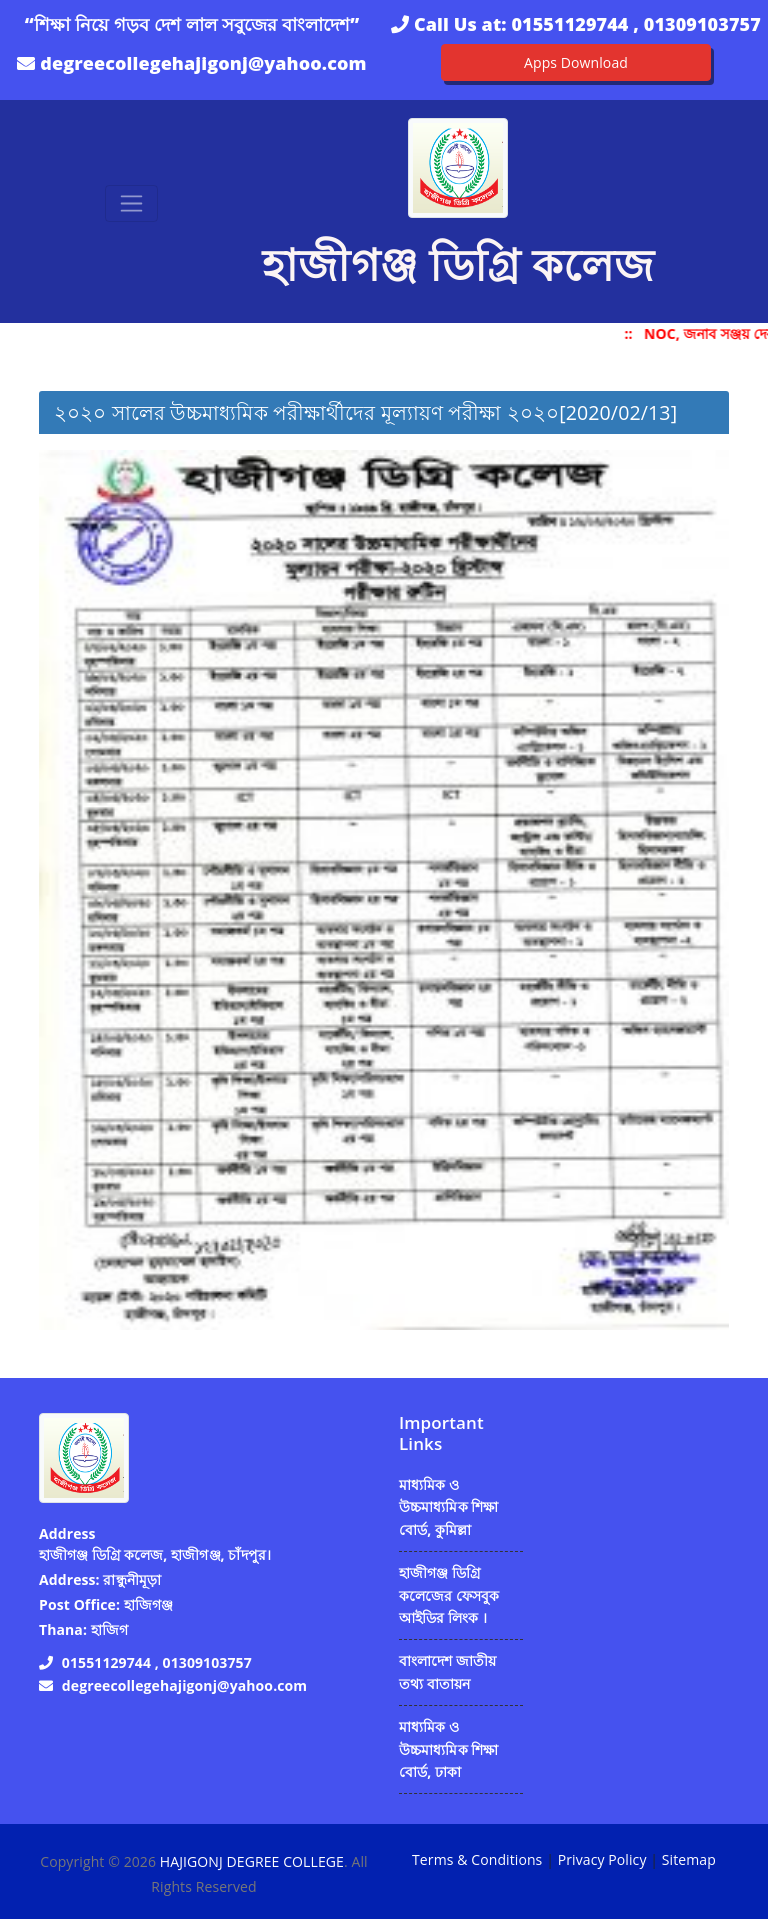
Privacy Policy (602, 1859)
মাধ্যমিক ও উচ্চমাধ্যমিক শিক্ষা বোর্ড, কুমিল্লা (449, 1507)
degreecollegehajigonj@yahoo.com (203, 63)
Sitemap (689, 1859)
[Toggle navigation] (131, 203)
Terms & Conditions (477, 1859)
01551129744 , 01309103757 (635, 24)
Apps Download (576, 62)
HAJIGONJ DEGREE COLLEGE (252, 1861)
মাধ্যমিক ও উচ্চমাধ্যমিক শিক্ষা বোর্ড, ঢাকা (449, 1749)
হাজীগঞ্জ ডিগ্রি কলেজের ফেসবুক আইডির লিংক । (449, 1595)
